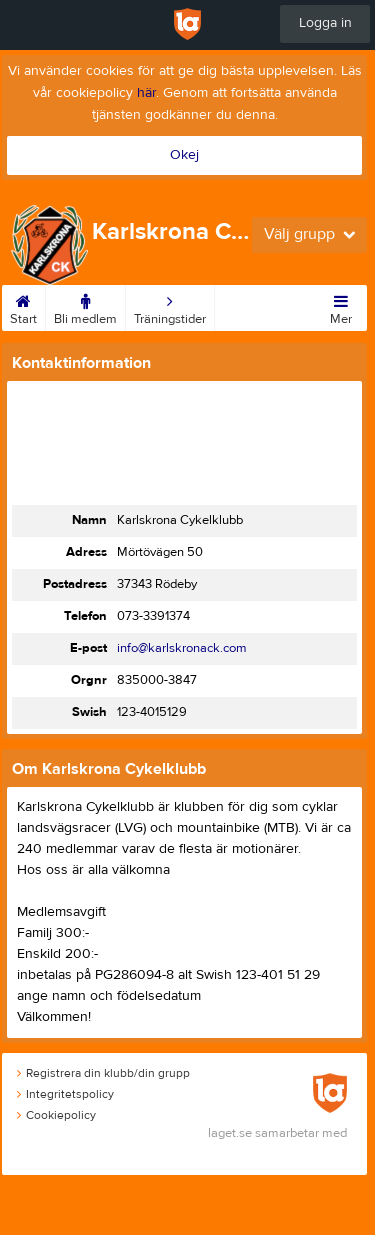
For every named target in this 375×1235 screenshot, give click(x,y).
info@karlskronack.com (182, 648)
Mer (341, 306)
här (146, 93)
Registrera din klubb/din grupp (103, 1073)
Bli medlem (85, 306)
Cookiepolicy (56, 1115)
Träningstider (170, 306)
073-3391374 (153, 616)
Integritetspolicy (65, 1094)
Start (23, 306)
